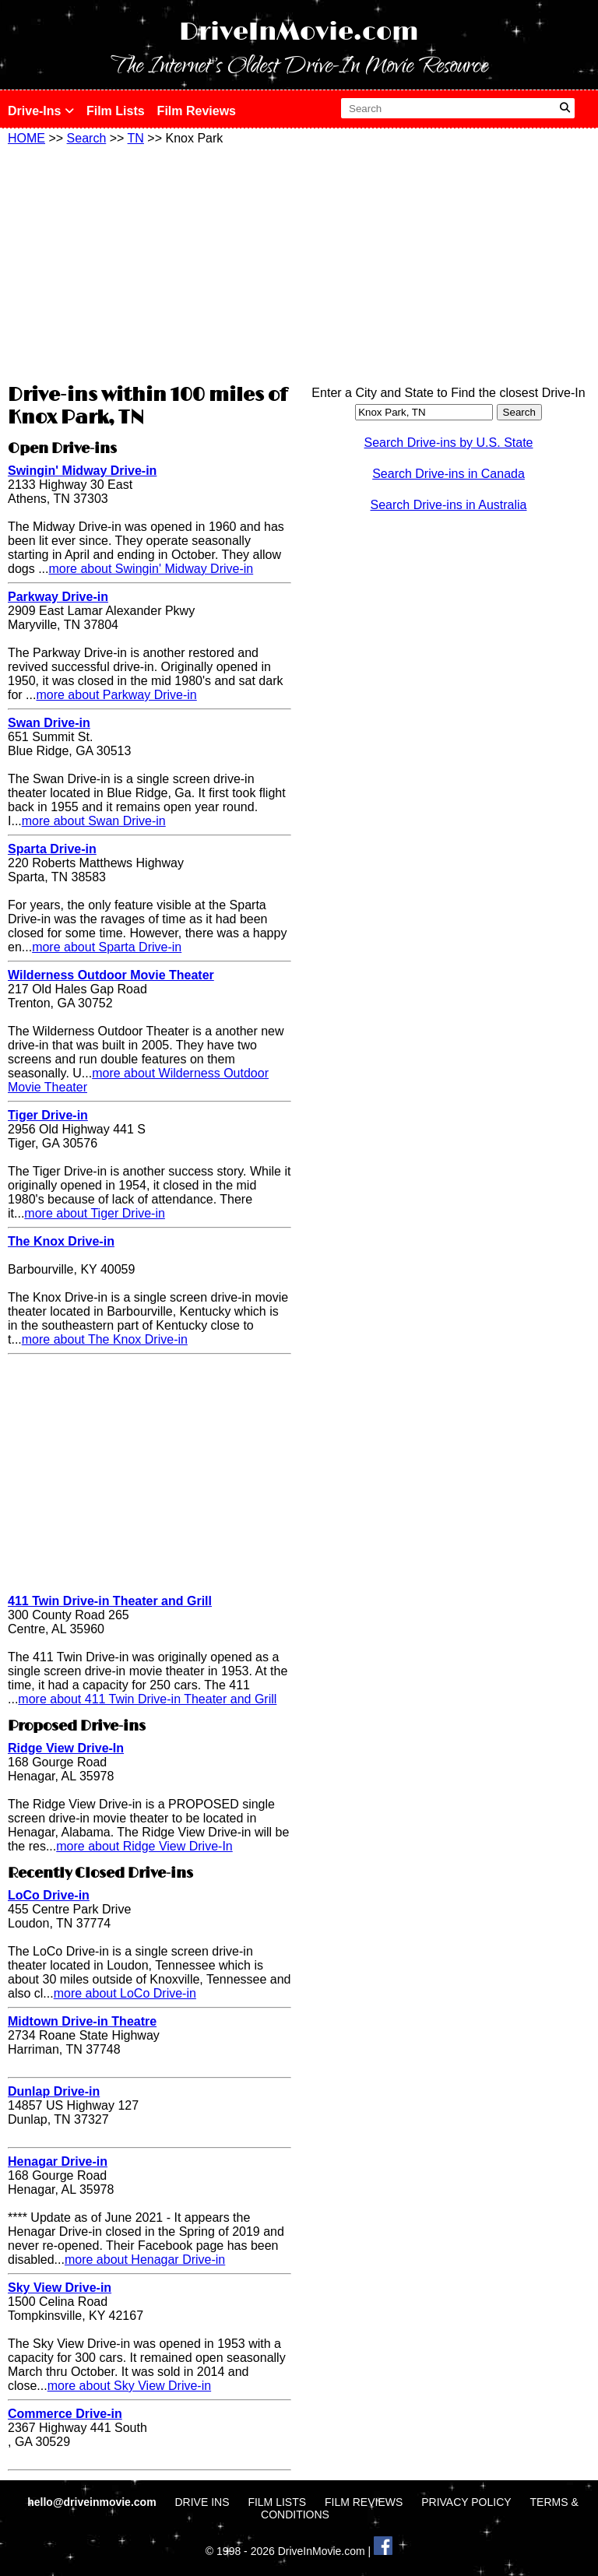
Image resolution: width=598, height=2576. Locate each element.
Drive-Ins (41, 111)
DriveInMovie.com (299, 32)
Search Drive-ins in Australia (449, 504)
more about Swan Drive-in (94, 821)
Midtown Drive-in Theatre (82, 2021)
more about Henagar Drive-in (145, 2259)
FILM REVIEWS (364, 2502)
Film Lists (115, 111)
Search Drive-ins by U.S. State (448, 442)
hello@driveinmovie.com (93, 2502)
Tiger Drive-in (48, 1115)
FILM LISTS (277, 2502)
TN (136, 138)
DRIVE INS (201, 2502)
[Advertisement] (149, 262)
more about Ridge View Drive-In (144, 1846)
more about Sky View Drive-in (129, 2385)
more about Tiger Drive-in (94, 1213)
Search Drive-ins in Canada (448, 473)
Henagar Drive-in (57, 2161)
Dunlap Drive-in (54, 2091)
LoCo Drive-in (49, 1895)
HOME (26, 138)
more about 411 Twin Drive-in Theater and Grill (147, 1699)
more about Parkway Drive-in (116, 694)
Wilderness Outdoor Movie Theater (111, 975)
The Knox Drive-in (61, 1241)
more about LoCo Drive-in (125, 1993)
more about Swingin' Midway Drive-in (150, 568)
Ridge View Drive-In (66, 1748)
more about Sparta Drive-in (106, 947)
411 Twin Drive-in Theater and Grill (110, 1601)
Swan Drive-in (49, 722)
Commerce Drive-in (65, 2413)
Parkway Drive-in (58, 596)
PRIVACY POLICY (466, 2502)
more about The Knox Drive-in (105, 1339)
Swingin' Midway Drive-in (82, 470)
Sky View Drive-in (59, 2287)
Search (87, 138)
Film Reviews (196, 111)
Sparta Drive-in (52, 849)
